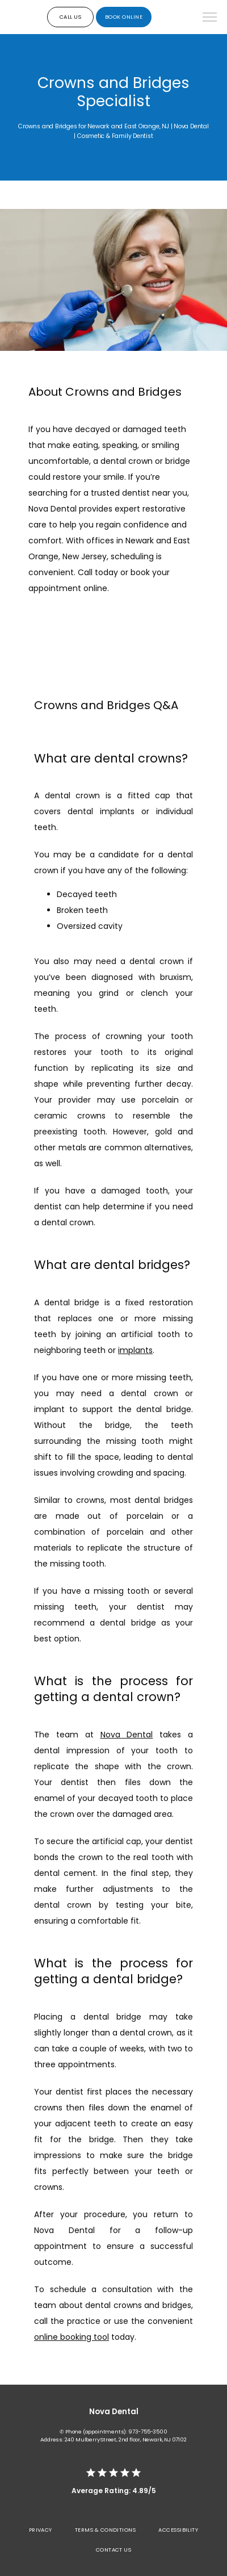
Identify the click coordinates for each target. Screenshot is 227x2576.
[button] (210, 18)
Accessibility (178, 2529)
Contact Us (114, 2549)
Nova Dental (126, 1734)
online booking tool (71, 2337)
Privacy (40, 2529)
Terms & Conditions (105, 2529)
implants (135, 1350)
